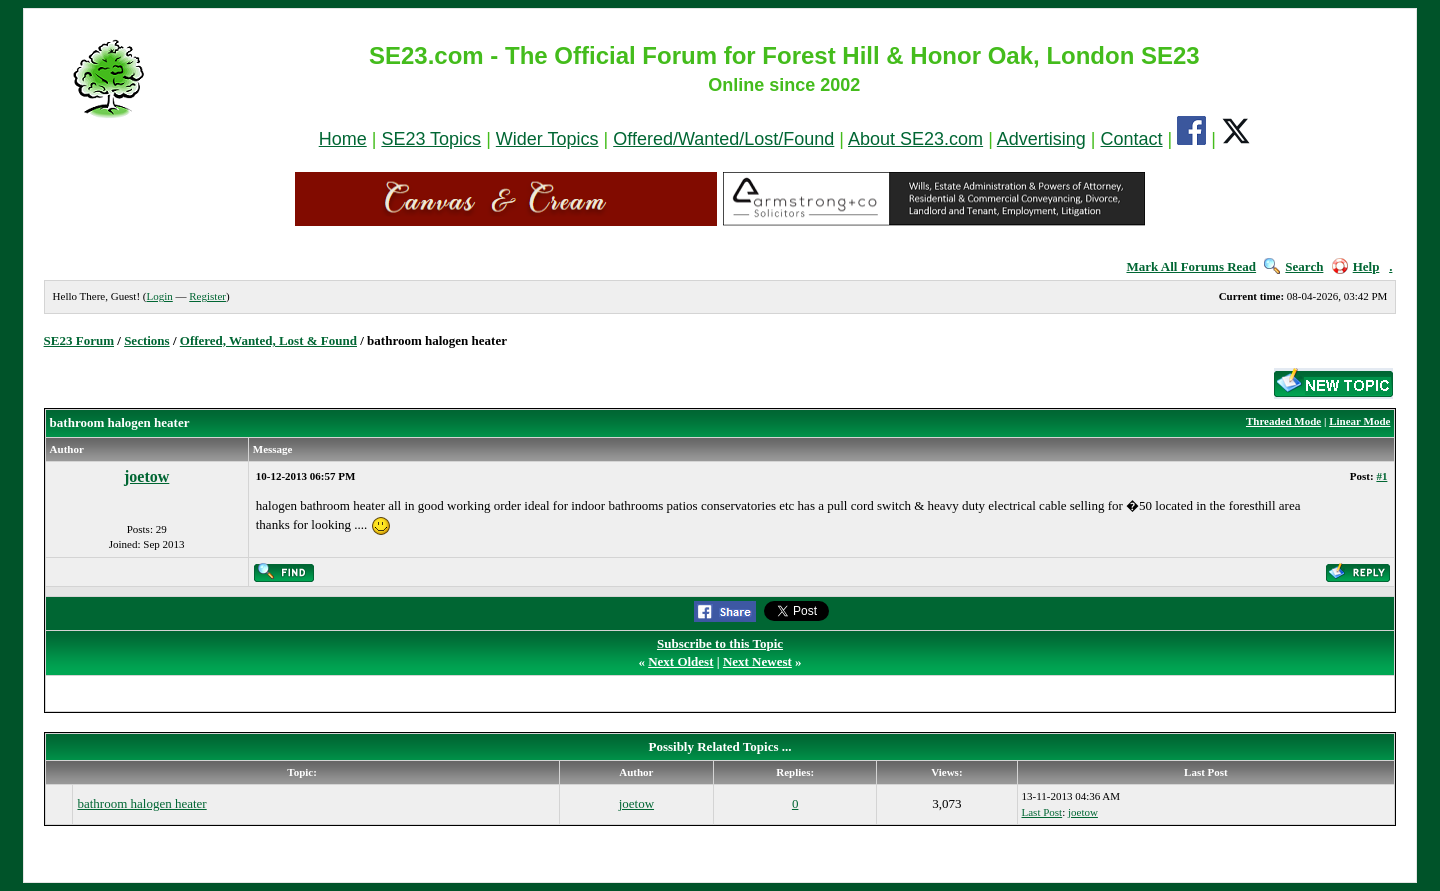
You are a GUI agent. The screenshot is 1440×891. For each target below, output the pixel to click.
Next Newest (757, 661)
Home (343, 139)
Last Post (1042, 812)
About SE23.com (915, 139)
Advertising (1041, 139)
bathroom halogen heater (141, 803)
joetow (146, 476)
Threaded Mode (1283, 421)
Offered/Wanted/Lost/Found (723, 139)
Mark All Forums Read (1191, 266)
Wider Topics (547, 139)
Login (159, 296)
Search (1293, 266)
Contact (1132, 139)
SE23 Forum (79, 340)
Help (1356, 266)
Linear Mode (1359, 421)
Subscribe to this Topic (720, 643)
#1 (1381, 476)
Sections (147, 340)
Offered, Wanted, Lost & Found (268, 340)
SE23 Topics (431, 139)
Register (207, 296)
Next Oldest (680, 661)
